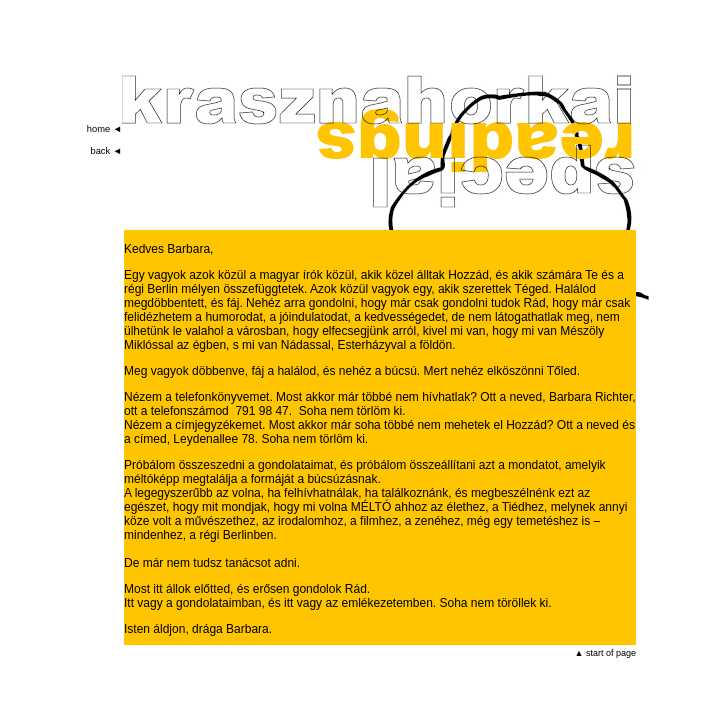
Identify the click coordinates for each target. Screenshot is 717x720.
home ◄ (104, 129)
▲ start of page (605, 653)
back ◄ (106, 151)
